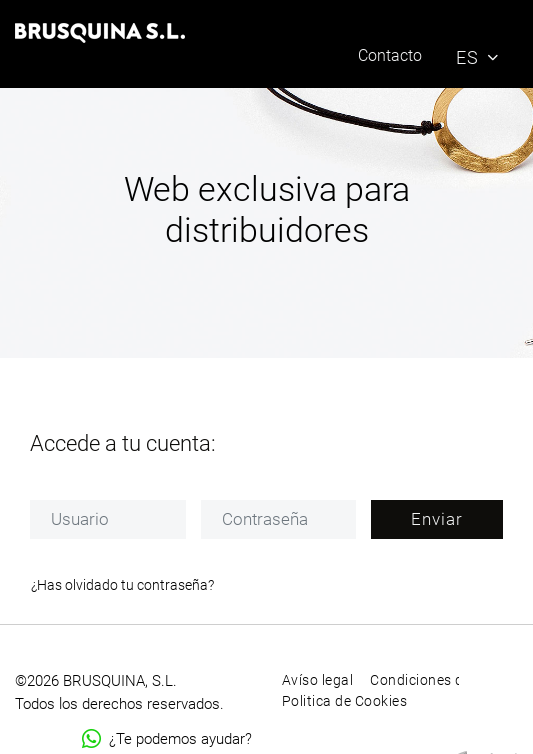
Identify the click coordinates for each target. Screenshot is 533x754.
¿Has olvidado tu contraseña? (122, 585)
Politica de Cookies (345, 701)
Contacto (390, 55)
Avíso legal (318, 680)
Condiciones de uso (434, 680)
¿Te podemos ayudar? (167, 739)
